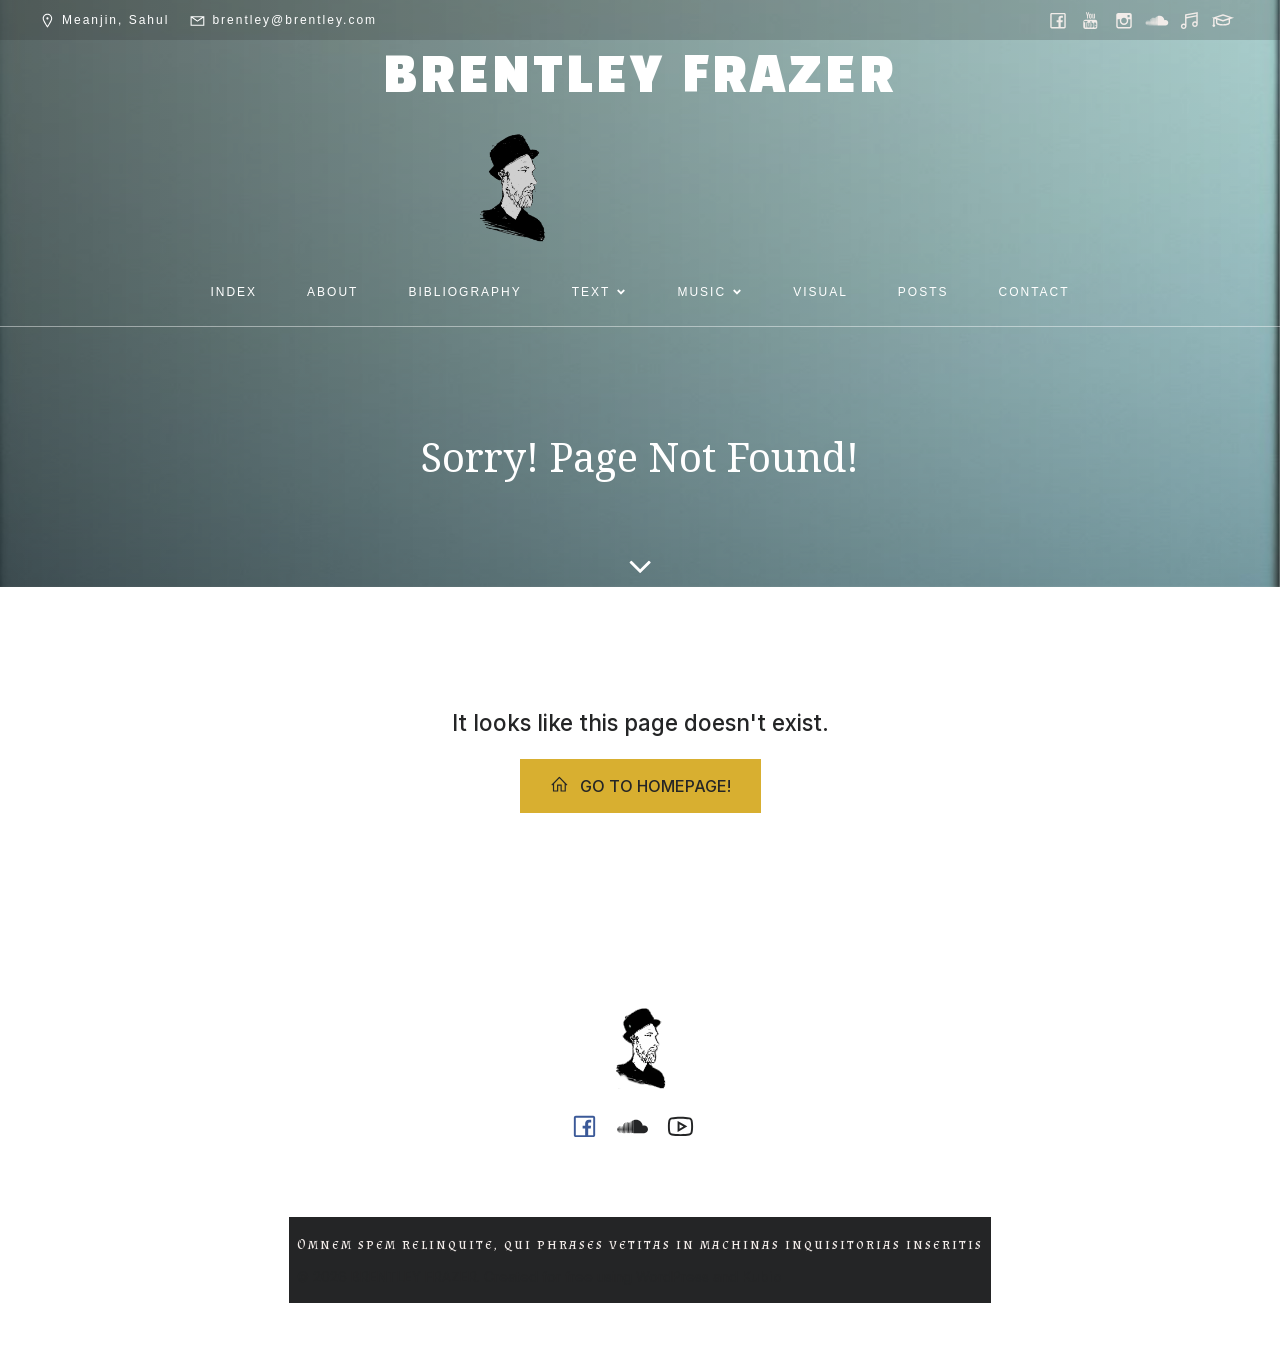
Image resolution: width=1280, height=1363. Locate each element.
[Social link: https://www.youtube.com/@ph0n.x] (1092, 20)
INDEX (233, 292)
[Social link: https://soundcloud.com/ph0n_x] (1158, 20)
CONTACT (1034, 292)
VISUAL (820, 292)
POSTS (923, 292)
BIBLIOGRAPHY (464, 292)
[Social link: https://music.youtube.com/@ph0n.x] (1191, 20)
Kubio (762, 1276)
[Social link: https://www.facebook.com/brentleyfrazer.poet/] (1059, 20)
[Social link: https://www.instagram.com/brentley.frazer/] (1125, 20)
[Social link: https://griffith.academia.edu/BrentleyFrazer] (1224, 20)
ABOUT (332, 292)
